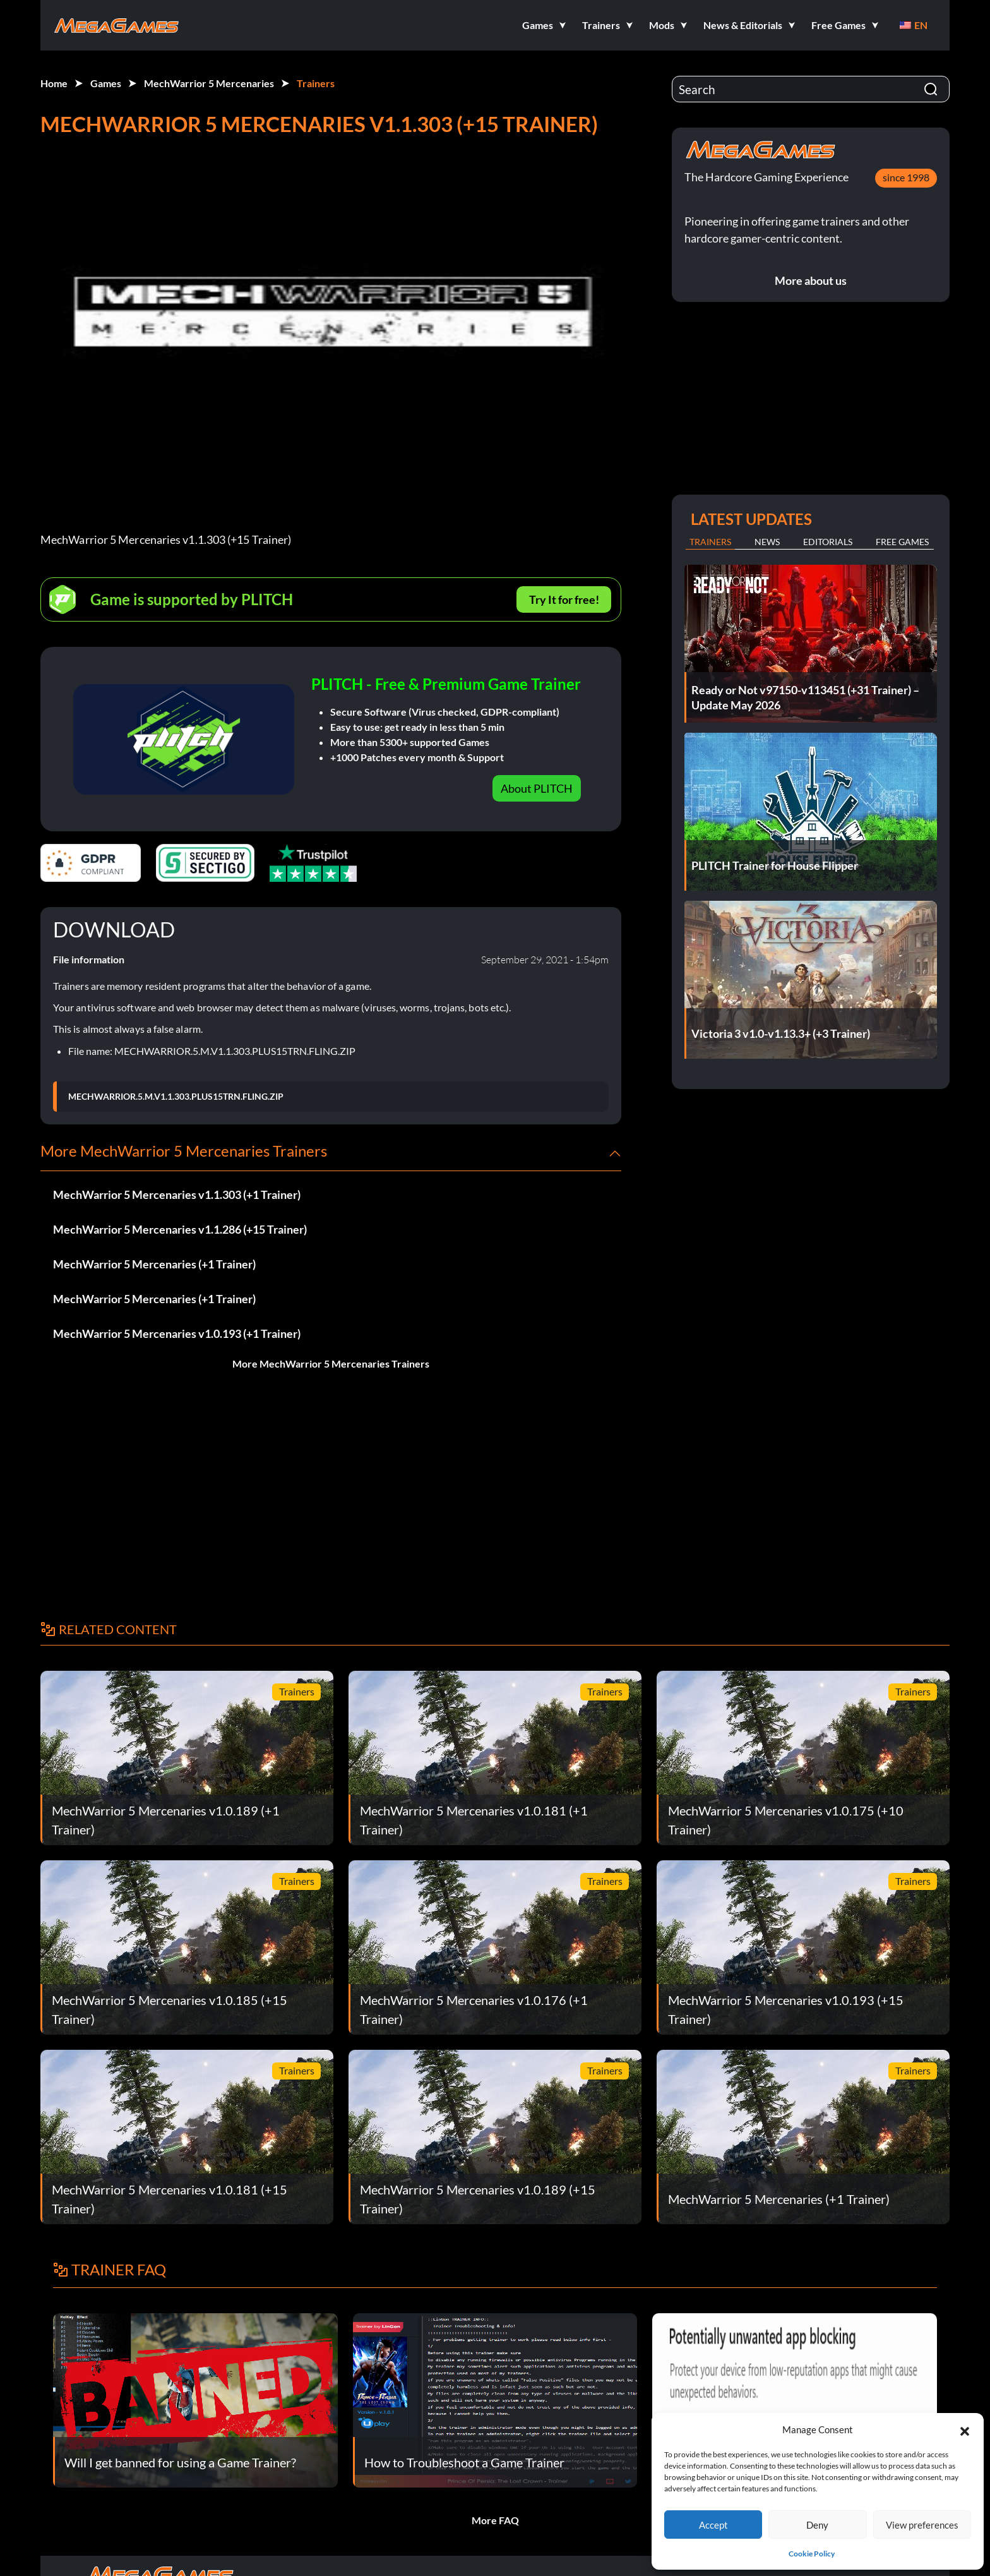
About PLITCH (537, 788)
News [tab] (767, 541)
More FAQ (495, 2520)
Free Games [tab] (902, 541)
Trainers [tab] (710, 541)
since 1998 (906, 177)
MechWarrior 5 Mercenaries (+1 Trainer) (154, 1264)
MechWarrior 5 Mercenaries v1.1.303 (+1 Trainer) (177, 1194)
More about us (811, 280)
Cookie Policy (812, 2553)
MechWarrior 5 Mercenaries (209, 83)
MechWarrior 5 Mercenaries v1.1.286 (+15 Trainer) (180, 1229)
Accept (713, 2525)
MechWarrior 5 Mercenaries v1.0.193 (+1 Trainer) (177, 1333)
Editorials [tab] (827, 541)
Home (54, 83)
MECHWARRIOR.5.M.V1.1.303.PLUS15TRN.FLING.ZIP (175, 1096)
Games (105, 83)
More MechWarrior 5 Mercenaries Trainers (330, 1363)
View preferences (922, 2525)
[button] (964, 2429)
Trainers (316, 83)
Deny (817, 2525)
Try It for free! (564, 599)
